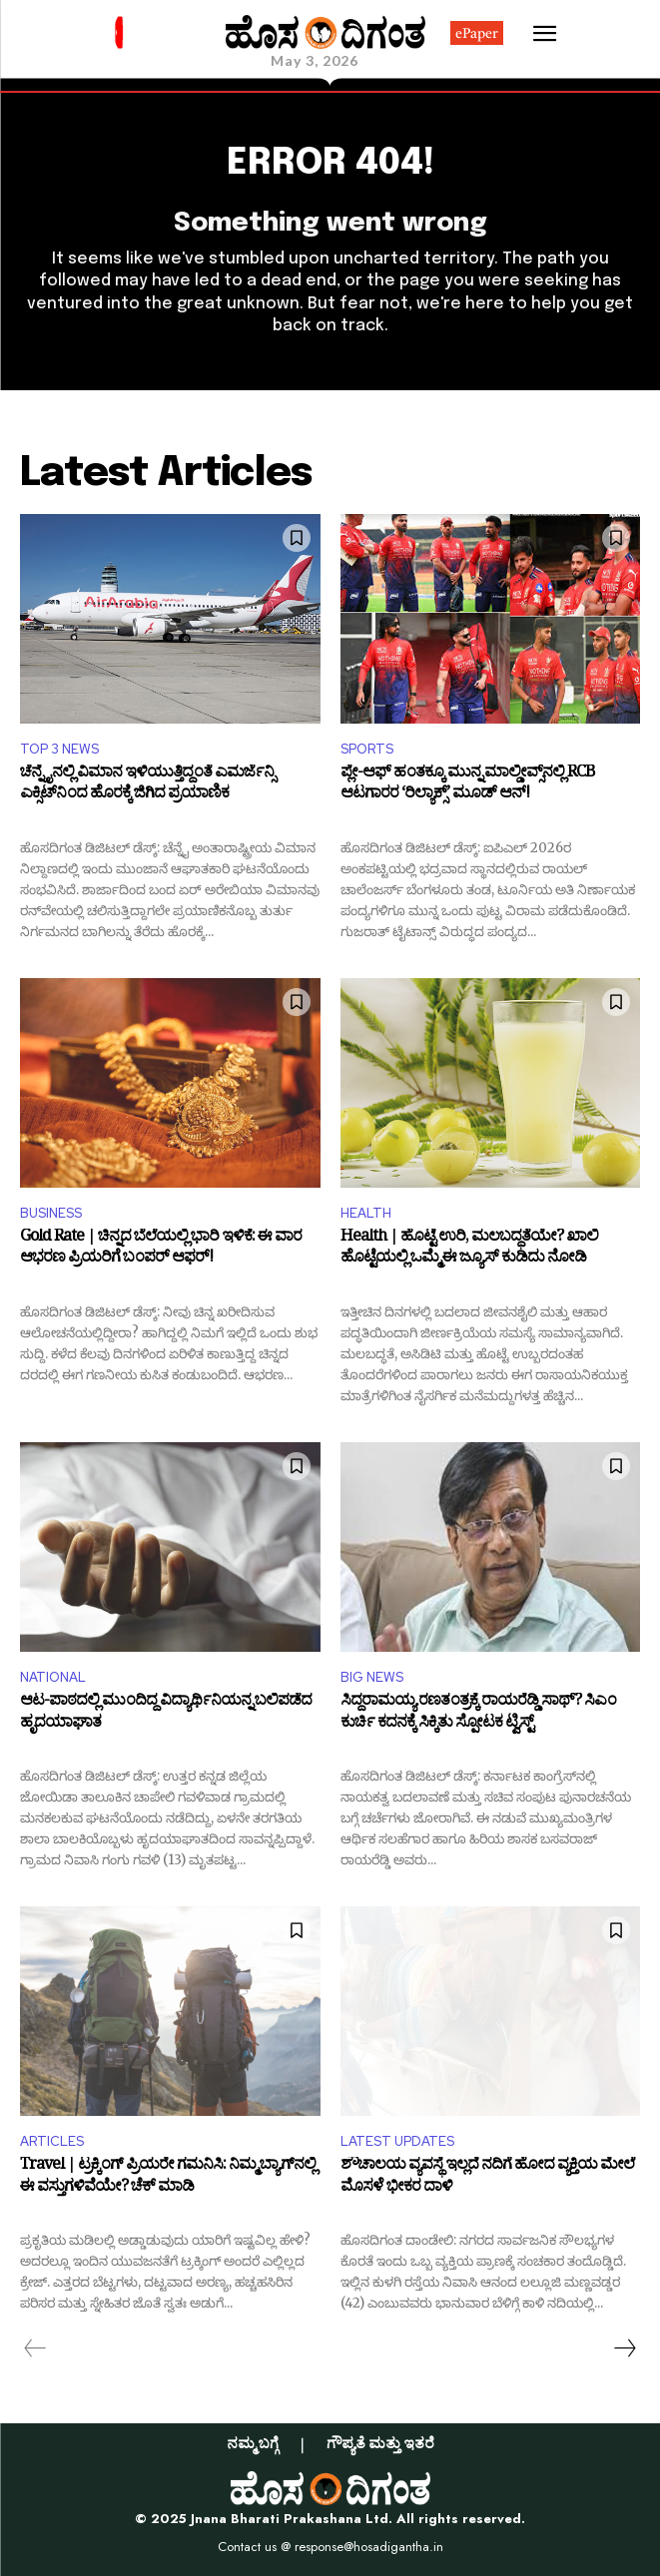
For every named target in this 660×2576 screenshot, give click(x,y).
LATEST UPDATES (397, 2141)
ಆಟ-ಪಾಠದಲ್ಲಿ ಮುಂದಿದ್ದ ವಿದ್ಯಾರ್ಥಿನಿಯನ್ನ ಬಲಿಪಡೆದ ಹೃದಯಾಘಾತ (166, 1714)
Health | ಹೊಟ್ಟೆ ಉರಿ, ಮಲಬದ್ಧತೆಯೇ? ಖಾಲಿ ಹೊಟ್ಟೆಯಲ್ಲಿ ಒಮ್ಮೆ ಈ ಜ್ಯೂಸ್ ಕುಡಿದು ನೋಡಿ (469, 1250)
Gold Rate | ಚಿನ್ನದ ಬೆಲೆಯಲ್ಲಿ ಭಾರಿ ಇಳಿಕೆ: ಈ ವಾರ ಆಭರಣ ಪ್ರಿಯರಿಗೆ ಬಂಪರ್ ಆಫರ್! (161, 1250)
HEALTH (365, 1213)
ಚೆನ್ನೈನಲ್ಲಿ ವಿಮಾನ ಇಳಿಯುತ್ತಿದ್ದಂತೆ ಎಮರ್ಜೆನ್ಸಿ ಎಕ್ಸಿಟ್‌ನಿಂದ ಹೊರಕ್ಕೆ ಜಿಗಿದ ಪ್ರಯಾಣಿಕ (147, 786)
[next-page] (624, 2348)
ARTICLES (52, 2141)
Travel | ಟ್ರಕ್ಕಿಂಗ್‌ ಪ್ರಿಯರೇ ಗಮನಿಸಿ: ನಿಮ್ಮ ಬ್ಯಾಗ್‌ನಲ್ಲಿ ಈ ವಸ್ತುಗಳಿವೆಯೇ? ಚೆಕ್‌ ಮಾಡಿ (168, 2178)
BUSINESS (51, 1213)
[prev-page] (35, 2348)
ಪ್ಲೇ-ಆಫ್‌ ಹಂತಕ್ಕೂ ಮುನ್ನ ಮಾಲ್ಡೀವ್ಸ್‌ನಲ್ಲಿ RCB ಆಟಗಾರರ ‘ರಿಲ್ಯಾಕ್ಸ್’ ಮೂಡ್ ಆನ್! (467, 786)
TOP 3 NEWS (59, 749)
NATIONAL (53, 1677)
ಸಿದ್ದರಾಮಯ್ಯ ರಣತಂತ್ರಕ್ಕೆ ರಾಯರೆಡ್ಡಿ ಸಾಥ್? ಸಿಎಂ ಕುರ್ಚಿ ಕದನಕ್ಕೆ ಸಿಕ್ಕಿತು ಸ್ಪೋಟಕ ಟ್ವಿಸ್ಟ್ (478, 1714)
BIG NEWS (371, 1677)
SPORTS (366, 749)
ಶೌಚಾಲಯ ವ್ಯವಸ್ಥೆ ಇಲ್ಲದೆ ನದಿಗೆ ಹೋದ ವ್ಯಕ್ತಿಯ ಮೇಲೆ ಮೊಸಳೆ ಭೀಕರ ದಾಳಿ (487, 2178)
